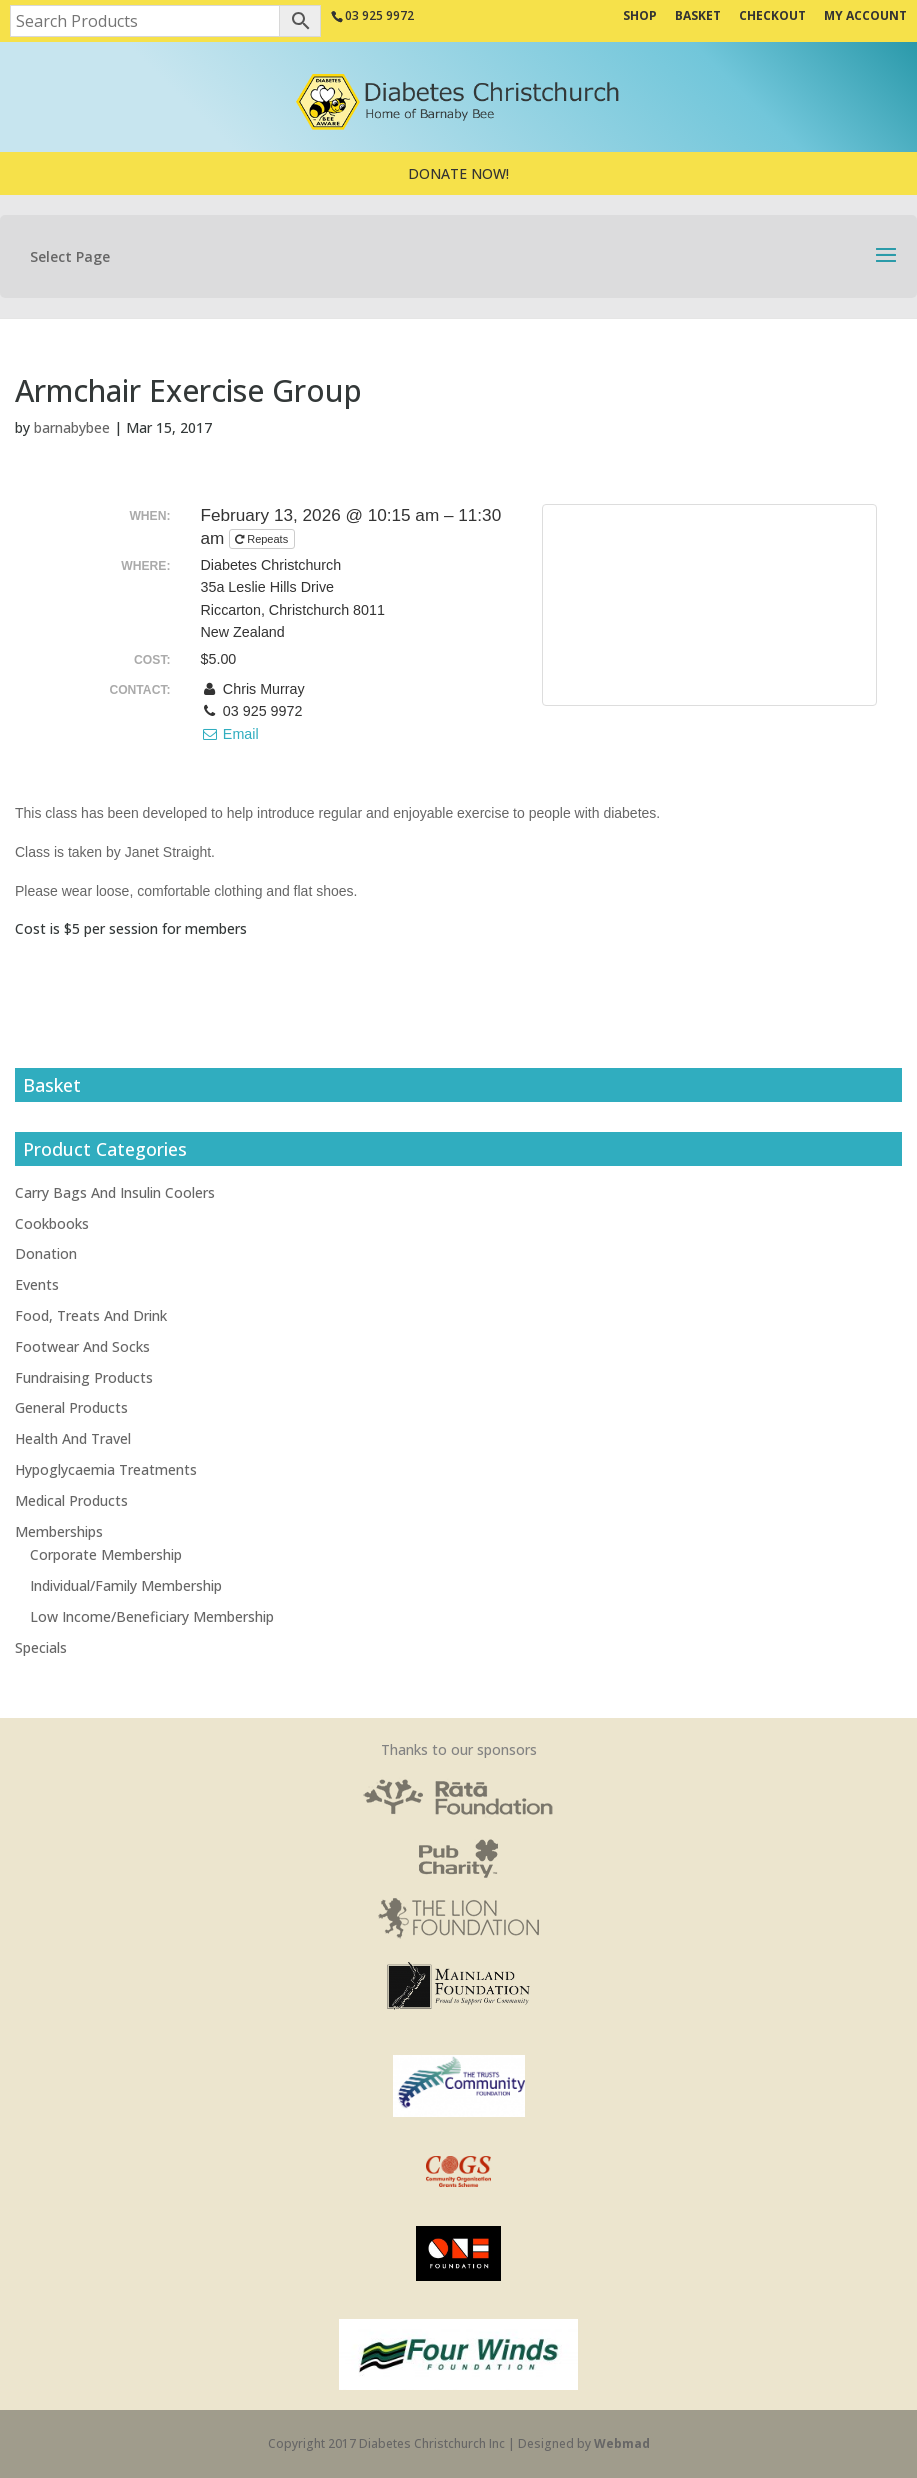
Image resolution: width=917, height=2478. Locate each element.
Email (230, 734)
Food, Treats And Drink (91, 1315)
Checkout (772, 17)
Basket (698, 17)
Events (37, 1284)
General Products (71, 1407)
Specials (41, 1647)
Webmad (622, 2443)
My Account (865, 17)
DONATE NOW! (458, 173)
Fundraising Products (84, 1377)
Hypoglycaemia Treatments (106, 1469)
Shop (640, 17)
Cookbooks (52, 1223)
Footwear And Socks (82, 1346)
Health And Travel (73, 1438)
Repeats (263, 539)
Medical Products (71, 1500)
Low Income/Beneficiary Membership (152, 1616)
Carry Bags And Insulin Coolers (115, 1192)
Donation (46, 1253)
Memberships (59, 1531)
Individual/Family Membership (126, 1585)
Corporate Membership (106, 1554)
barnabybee (72, 427)
